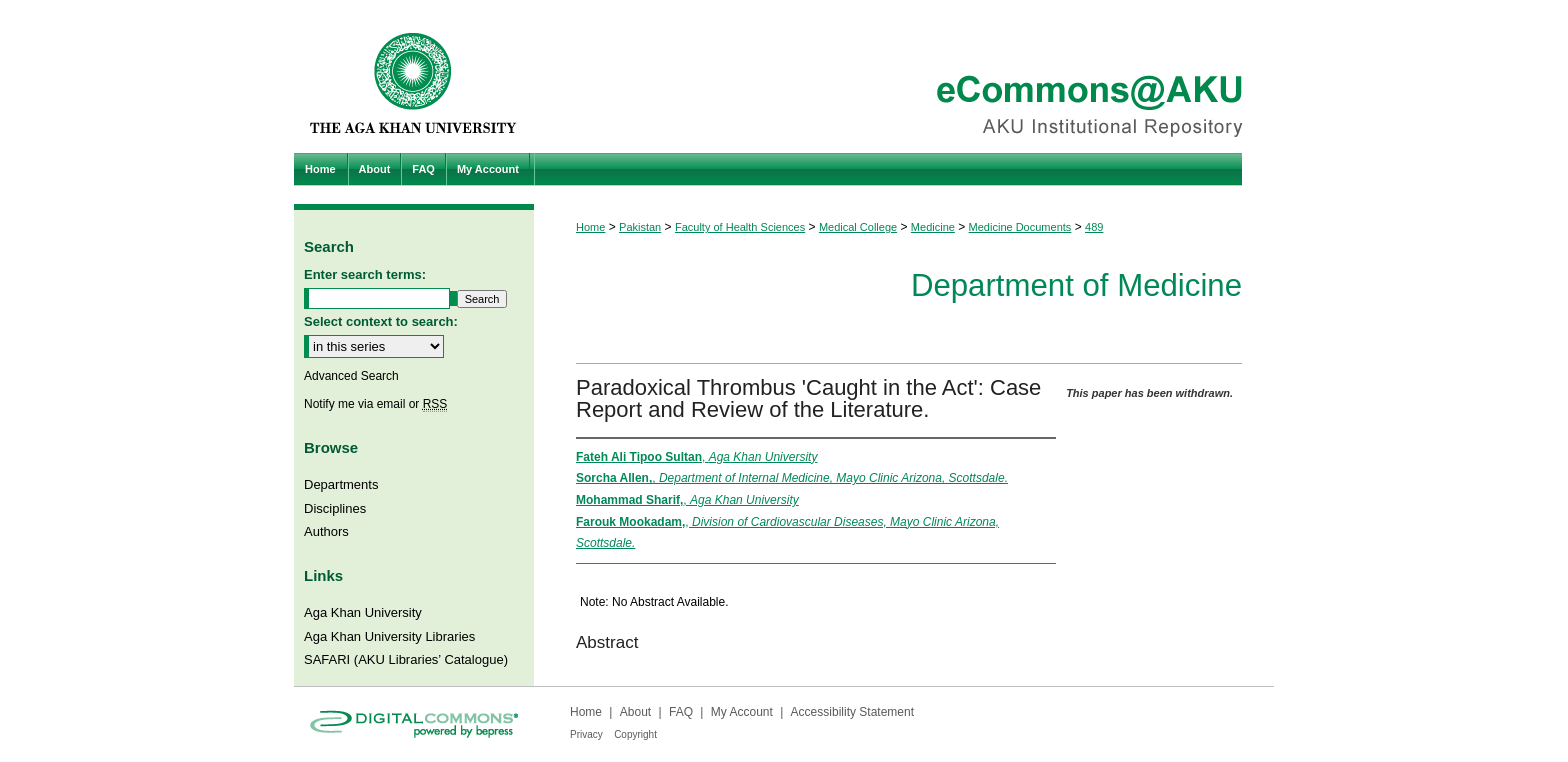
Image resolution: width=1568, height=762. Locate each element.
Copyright (635, 734)
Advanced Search (351, 376)
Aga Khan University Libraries (389, 636)
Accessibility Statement (852, 712)
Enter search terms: (365, 274)
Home (590, 227)
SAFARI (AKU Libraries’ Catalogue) (406, 659)
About (635, 712)
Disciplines (335, 508)
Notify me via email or (375, 404)
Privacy (586, 734)
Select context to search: (381, 321)
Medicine (933, 227)
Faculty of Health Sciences (740, 227)
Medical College (858, 227)
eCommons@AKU (904, 76)
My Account (742, 712)
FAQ (681, 712)
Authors (326, 531)
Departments (341, 484)
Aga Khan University (363, 612)
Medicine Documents (1020, 227)
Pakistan (640, 227)
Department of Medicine (1076, 285)
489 (1094, 227)
